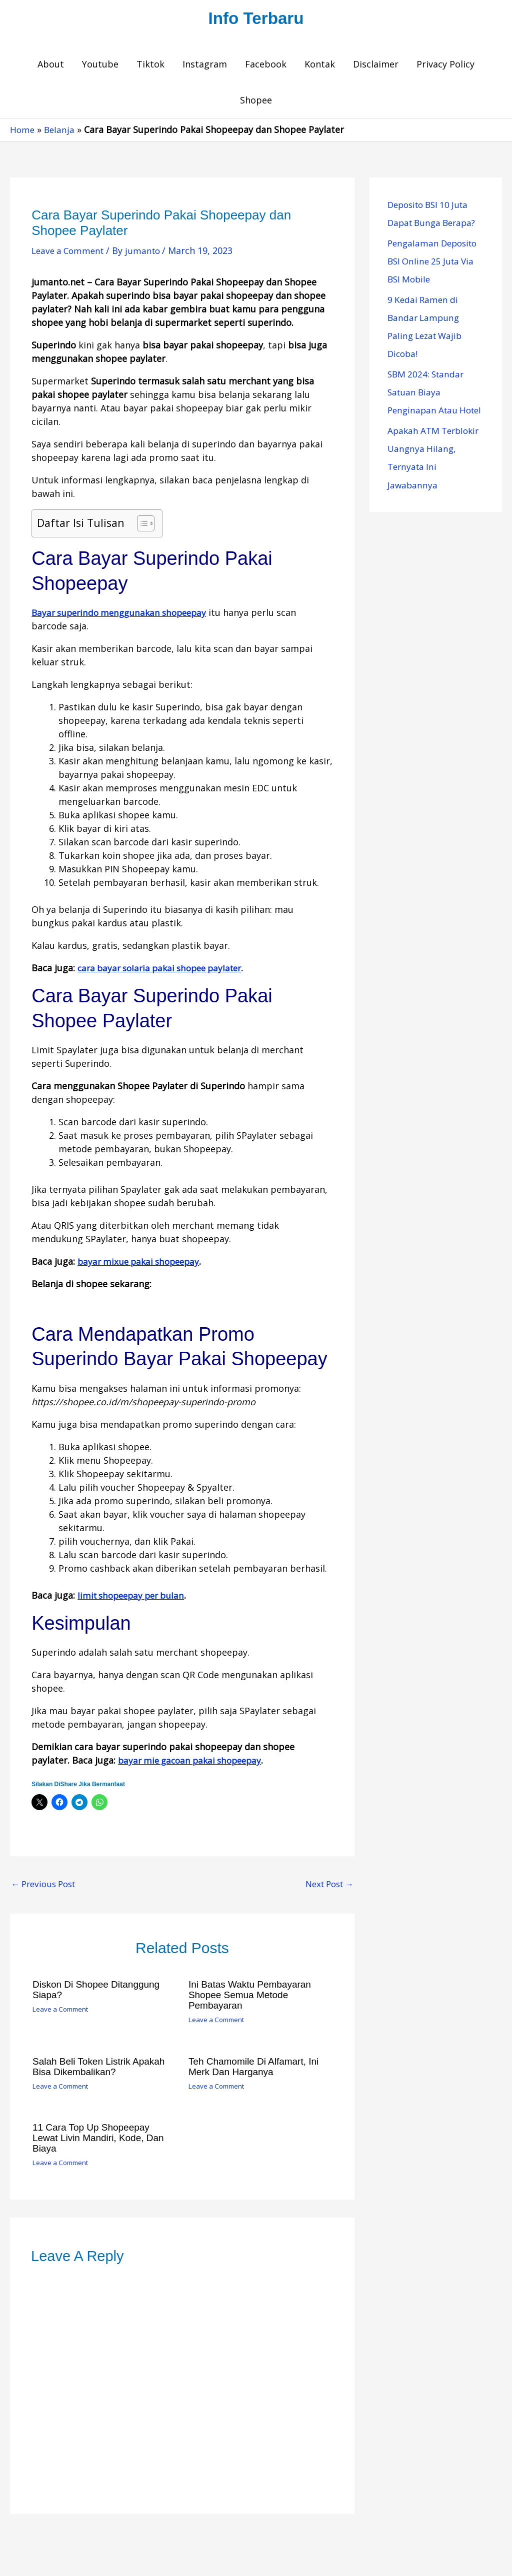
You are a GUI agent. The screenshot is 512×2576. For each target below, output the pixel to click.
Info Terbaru (256, 19)
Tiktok (150, 66)
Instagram (204, 66)
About (51, 66)
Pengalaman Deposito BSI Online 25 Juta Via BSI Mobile (435, 263)
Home (23, 131)
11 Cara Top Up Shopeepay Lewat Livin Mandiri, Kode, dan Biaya (101, 2137)
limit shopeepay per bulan (135, 1597)
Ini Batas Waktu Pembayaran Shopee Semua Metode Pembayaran (253, 1997)
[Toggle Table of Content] (141, 525)
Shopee (256, 102)
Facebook (265, 66)
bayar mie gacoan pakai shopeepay (194, 1762)
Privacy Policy (445, 66)
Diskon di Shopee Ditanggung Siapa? (99, 1992)
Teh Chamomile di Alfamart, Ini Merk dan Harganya (257, 2067)
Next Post (327, 1886)
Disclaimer (375, 66)
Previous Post (46, 1886)
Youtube (100, 66)
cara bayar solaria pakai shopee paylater (165, 970)
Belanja (60, 131)
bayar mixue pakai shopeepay (142, 1263)
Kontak (319, 66)
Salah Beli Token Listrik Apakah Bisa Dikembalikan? (102, 2067)
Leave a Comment (70, 252)
